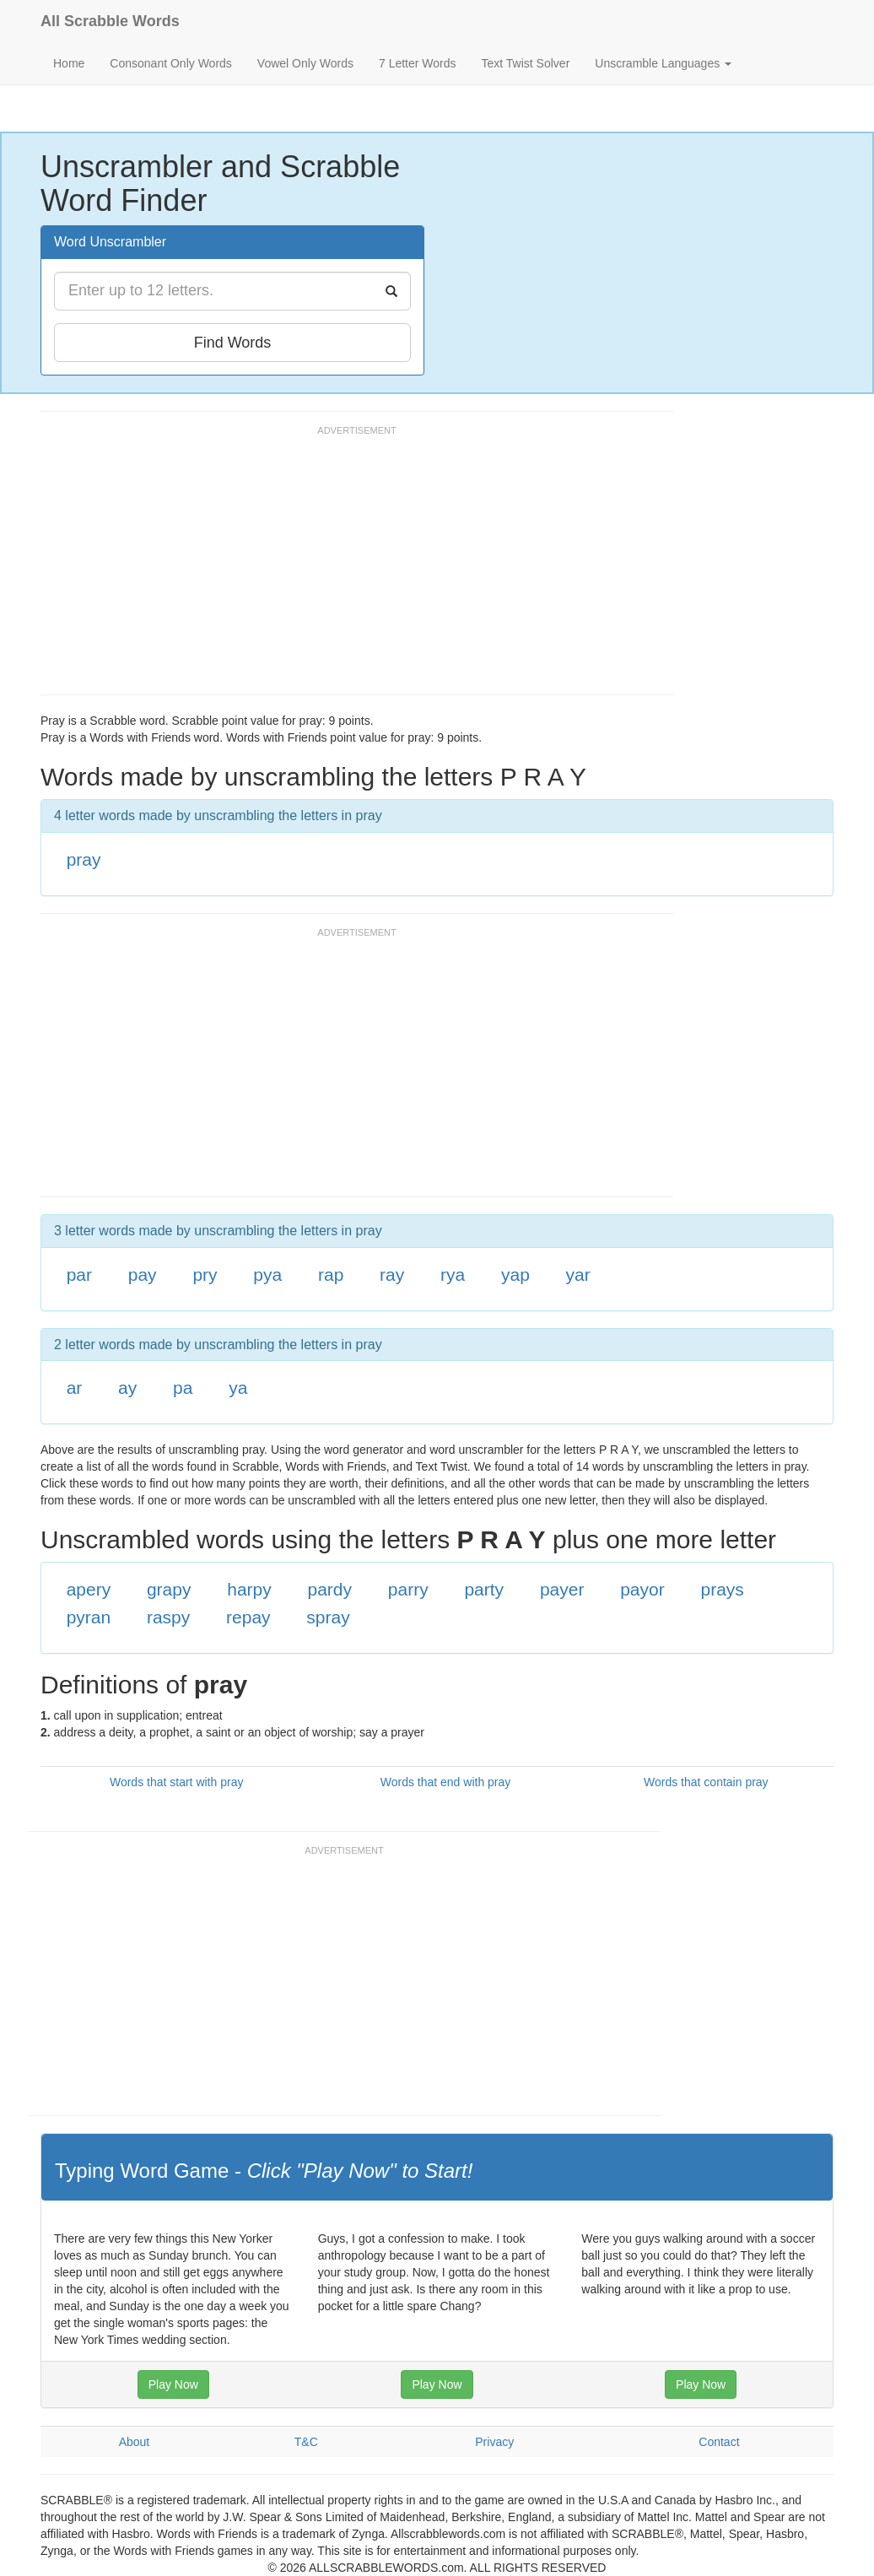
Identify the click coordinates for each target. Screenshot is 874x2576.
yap (515, 1274)
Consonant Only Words (170, 63)
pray (84, 859)
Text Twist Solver (526, 63)
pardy (330, 1589)
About (134, 2442)
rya (452, 1274)
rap (330, 1274)
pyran (89, 1617)
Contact (719, 2442)
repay (248, 1617)
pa (182, 1387)
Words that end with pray (445, 1782)
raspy (168, 1617)
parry (408, 1589)
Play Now (173, 2384)
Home (68, 63)
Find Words (233, 342)
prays (721, 1589)
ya (238, 1387)
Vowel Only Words (305, 63)
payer (562, 1589)
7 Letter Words (417, 63)
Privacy (494, 2442)
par (79, 1274)
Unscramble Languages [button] (663, 63)
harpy (249, 1589)
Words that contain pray (706, 1782)
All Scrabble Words (110, 21)
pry (204, 1274)
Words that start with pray (176, 1782)
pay (142, 1274)
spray (327, 1617)
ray (392, 1274)
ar (75, 1387)
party (484, 1589)
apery (89, 1589)
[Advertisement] (347, 568)
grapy (169, 1589)
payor (642, 1589)
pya (267, 1274)
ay (127, 1387)
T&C (306, 2442)
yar (578, 1274)
